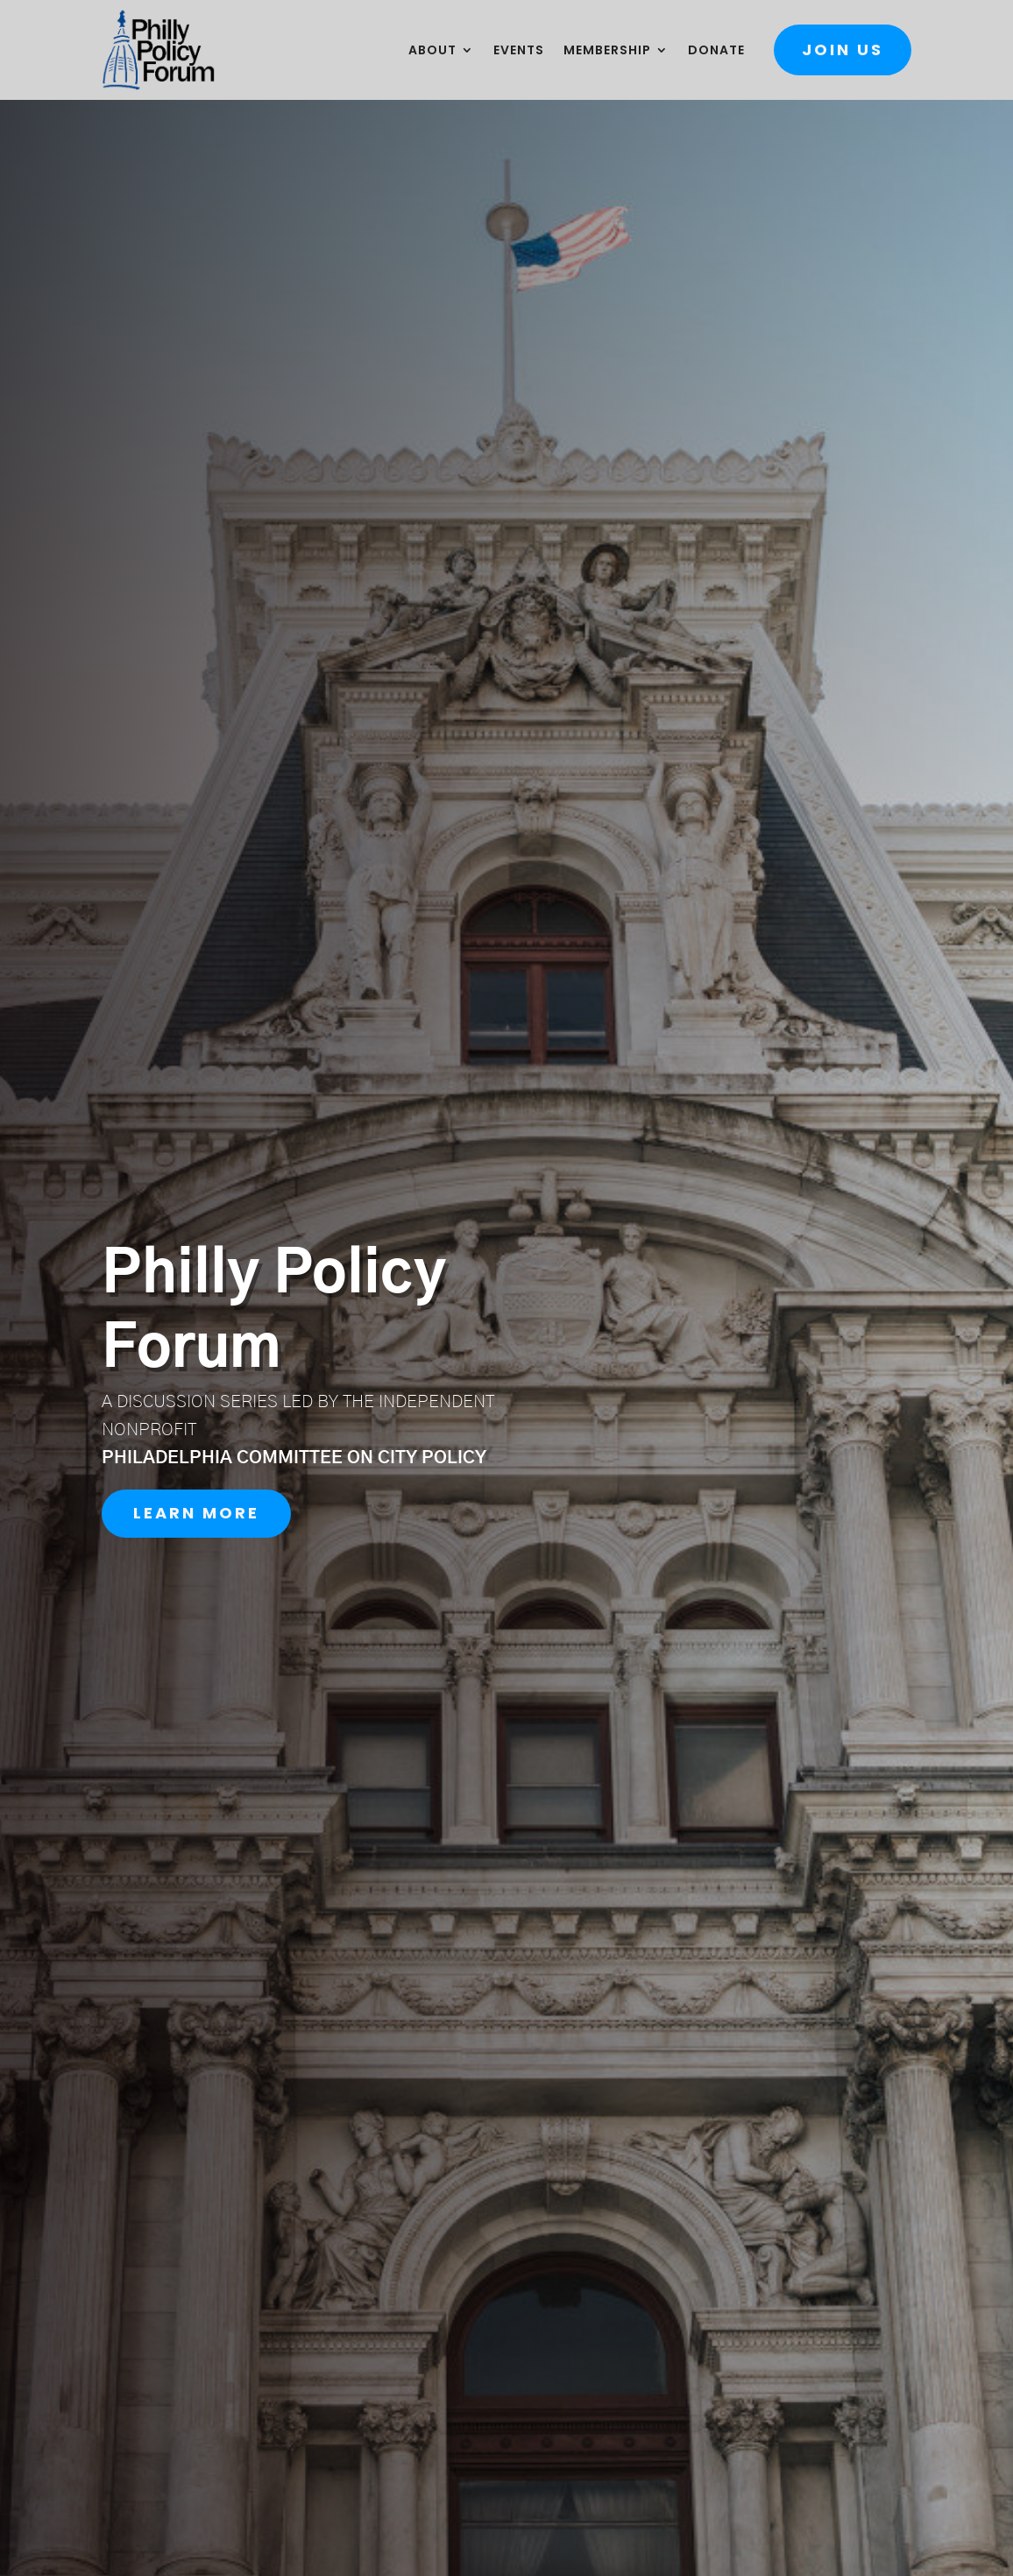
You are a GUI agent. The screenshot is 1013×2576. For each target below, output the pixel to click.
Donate (716, 51)
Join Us (842, 49)
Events (518, 51)
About (432, 51)
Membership (607, 51)
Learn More (196, 1513)
